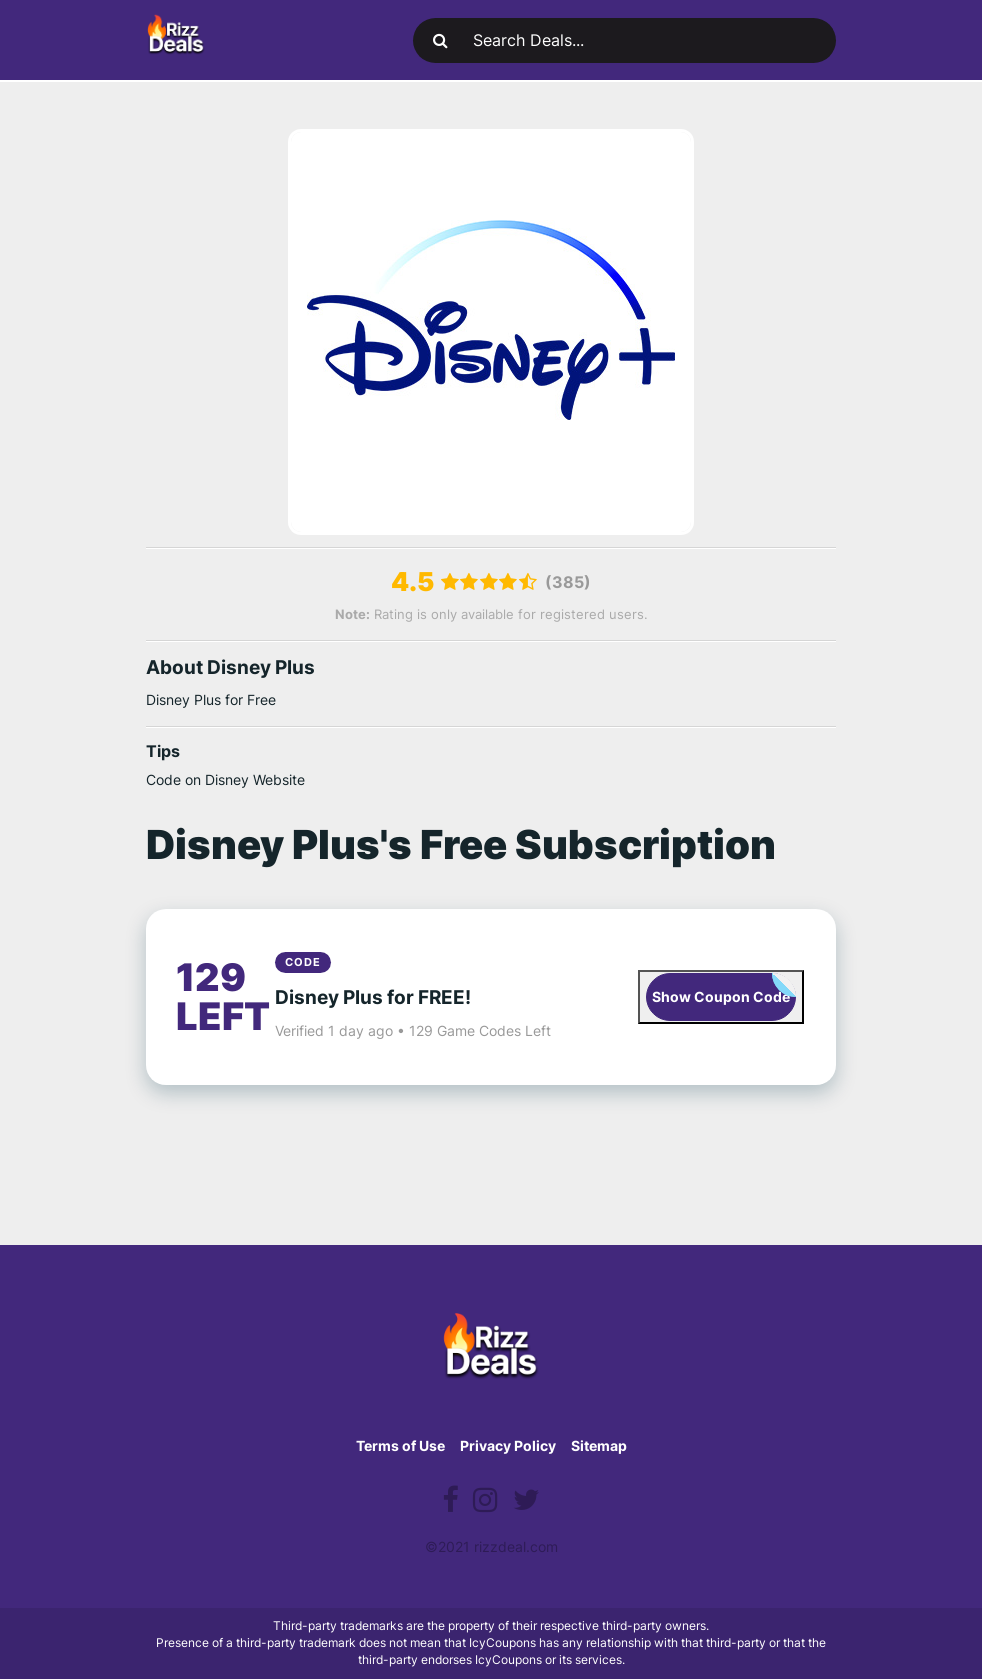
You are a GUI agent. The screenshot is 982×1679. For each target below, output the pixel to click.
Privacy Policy (508, 1445)
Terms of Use (400, 1445)
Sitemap (599, 1445)
